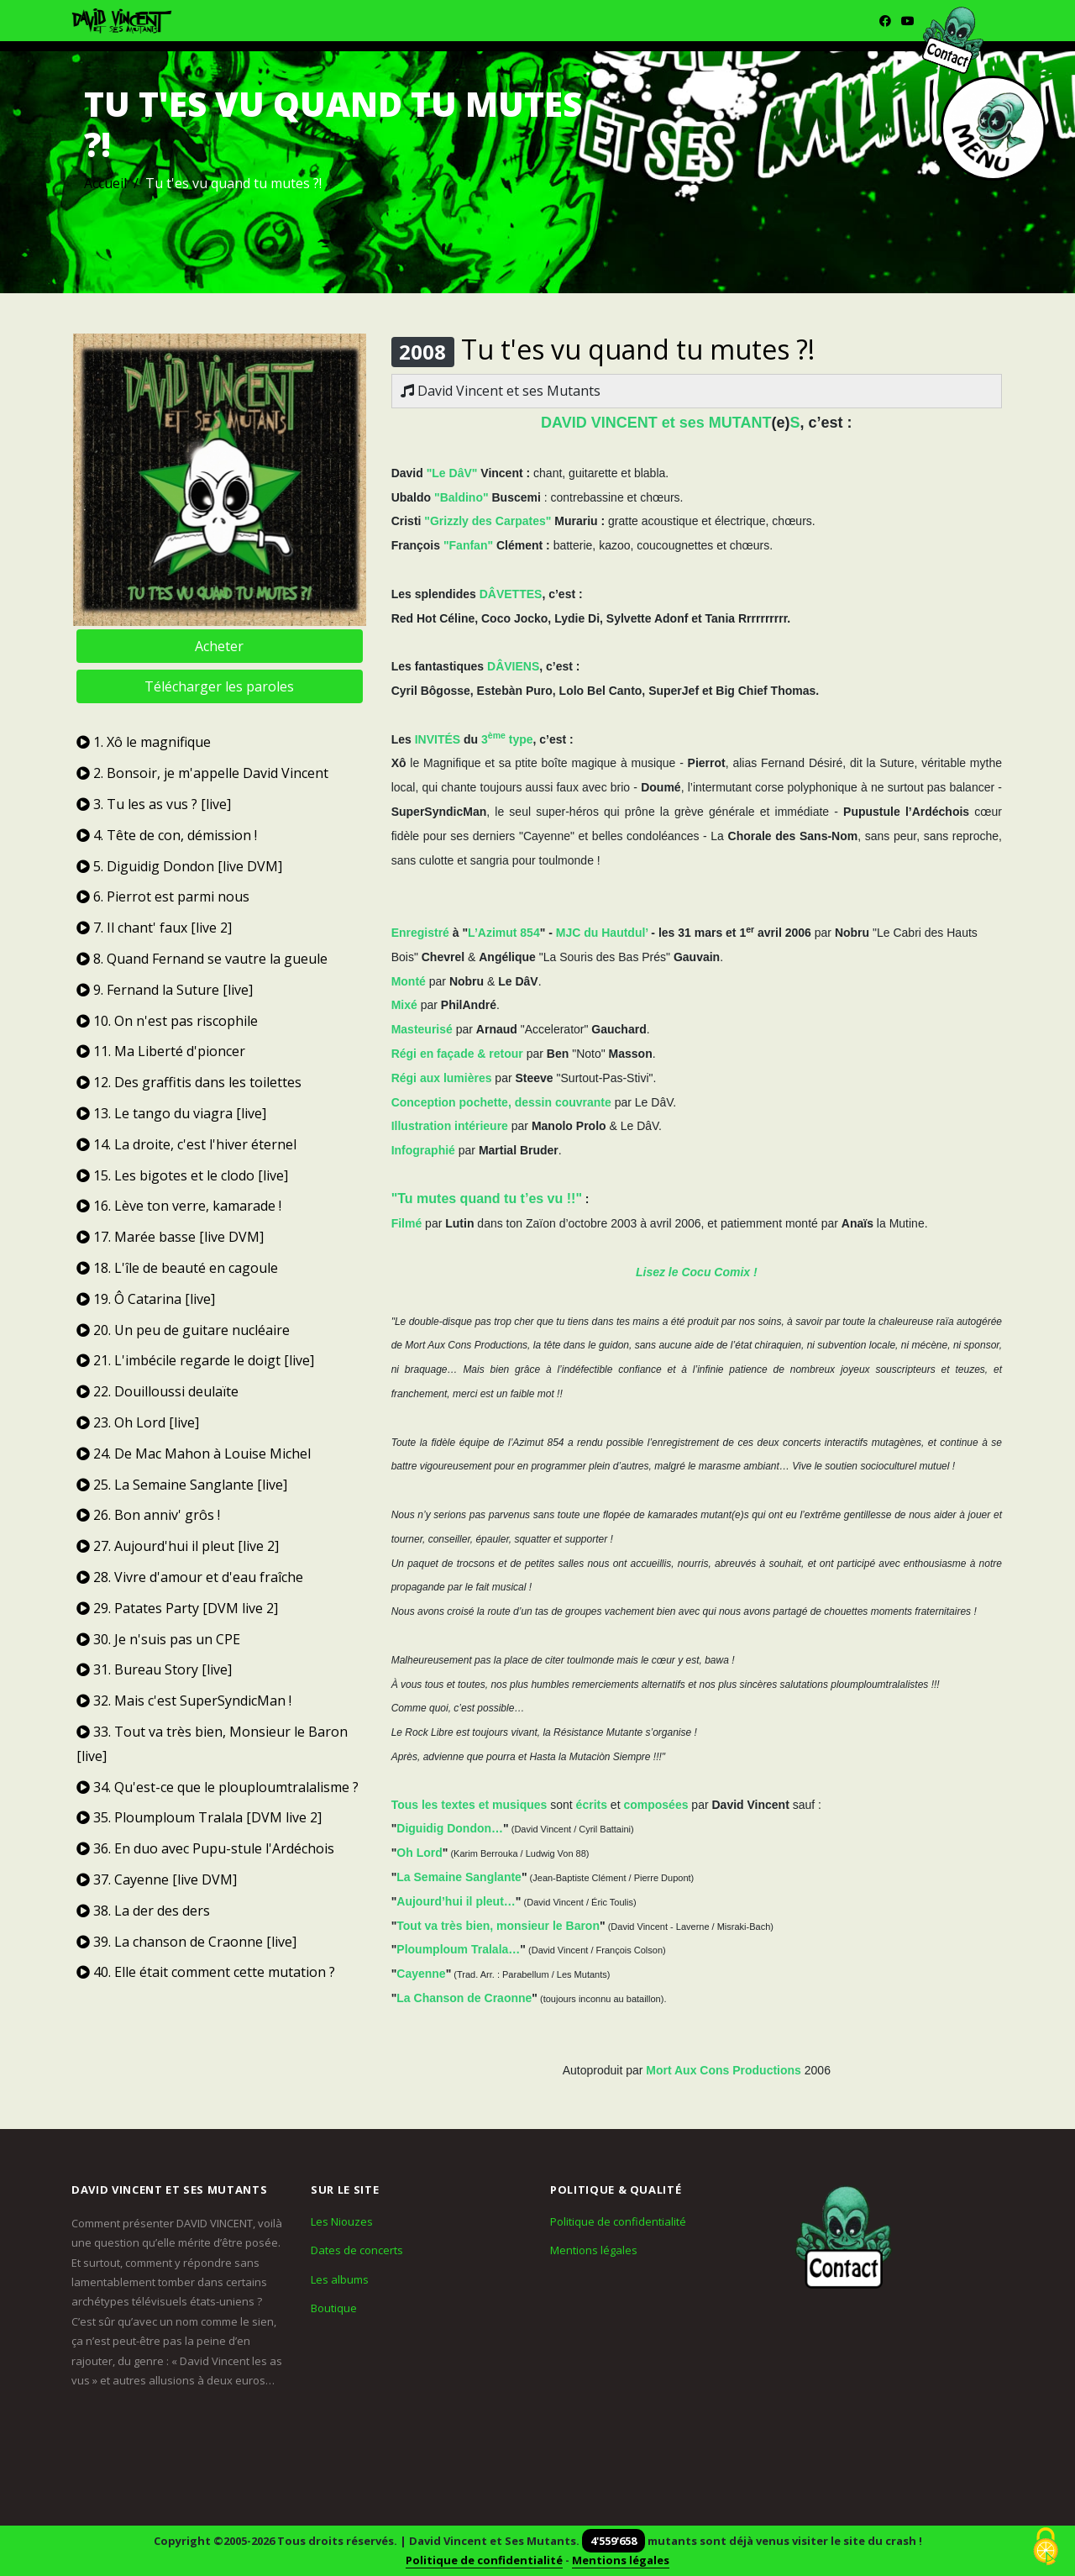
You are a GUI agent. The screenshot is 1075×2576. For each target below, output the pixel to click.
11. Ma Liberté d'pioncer (160, 1051)
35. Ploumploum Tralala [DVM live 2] (199, 1817)
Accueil (105, 183)
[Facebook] (885, 21)
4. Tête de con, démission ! (166, 835)
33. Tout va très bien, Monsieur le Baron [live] (212, 1743)
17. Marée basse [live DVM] (170, 1237)
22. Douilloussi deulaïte (157, 1391)
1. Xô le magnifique (143, 742)
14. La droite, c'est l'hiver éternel (186, 1144)
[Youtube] (908, 21)
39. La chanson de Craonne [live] (186, 1941)
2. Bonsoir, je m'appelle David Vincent (202, 773)
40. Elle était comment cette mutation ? (205, 1972)
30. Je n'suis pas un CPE (158, 1639)
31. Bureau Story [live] (154, 1669)
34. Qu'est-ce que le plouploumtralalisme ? (217, 1787)
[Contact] (844, 2238)
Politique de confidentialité (618, 2221)
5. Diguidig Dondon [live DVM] (179, 866)
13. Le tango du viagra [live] (171, 1113)
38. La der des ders (143, 1910)
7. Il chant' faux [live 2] (154, 927)
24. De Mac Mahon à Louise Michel (193, 1453)
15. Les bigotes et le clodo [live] (182, 1175)
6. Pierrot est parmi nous (162, 896)
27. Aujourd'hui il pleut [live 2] (177, 1546)
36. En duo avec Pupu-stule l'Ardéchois (205, 1848)
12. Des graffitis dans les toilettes (189, 1082)
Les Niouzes (342, 2221)
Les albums (340, 2279)
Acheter (219, 646)
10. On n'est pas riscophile (167, 1021)
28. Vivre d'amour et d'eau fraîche (189, 1577)
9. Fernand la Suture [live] (164, 989)
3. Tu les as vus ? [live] (153, 804)
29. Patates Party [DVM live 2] (177, 1608)
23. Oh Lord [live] (137, 1422)
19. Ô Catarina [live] (145, 1299)
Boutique (334, 2308)
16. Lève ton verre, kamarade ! (178, 1205)
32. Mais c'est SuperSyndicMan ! (183, 1700)
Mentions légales (593, 2250)
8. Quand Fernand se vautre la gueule (202, 958)
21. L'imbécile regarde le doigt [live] (195, 1360)
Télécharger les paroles (219, 686)
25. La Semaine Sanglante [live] (181, 1484)
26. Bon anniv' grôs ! (148, 1515)
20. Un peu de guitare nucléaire (183, 1330)
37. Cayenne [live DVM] (156, 1879)
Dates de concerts (357, 2250)
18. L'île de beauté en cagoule (177, 1268)
